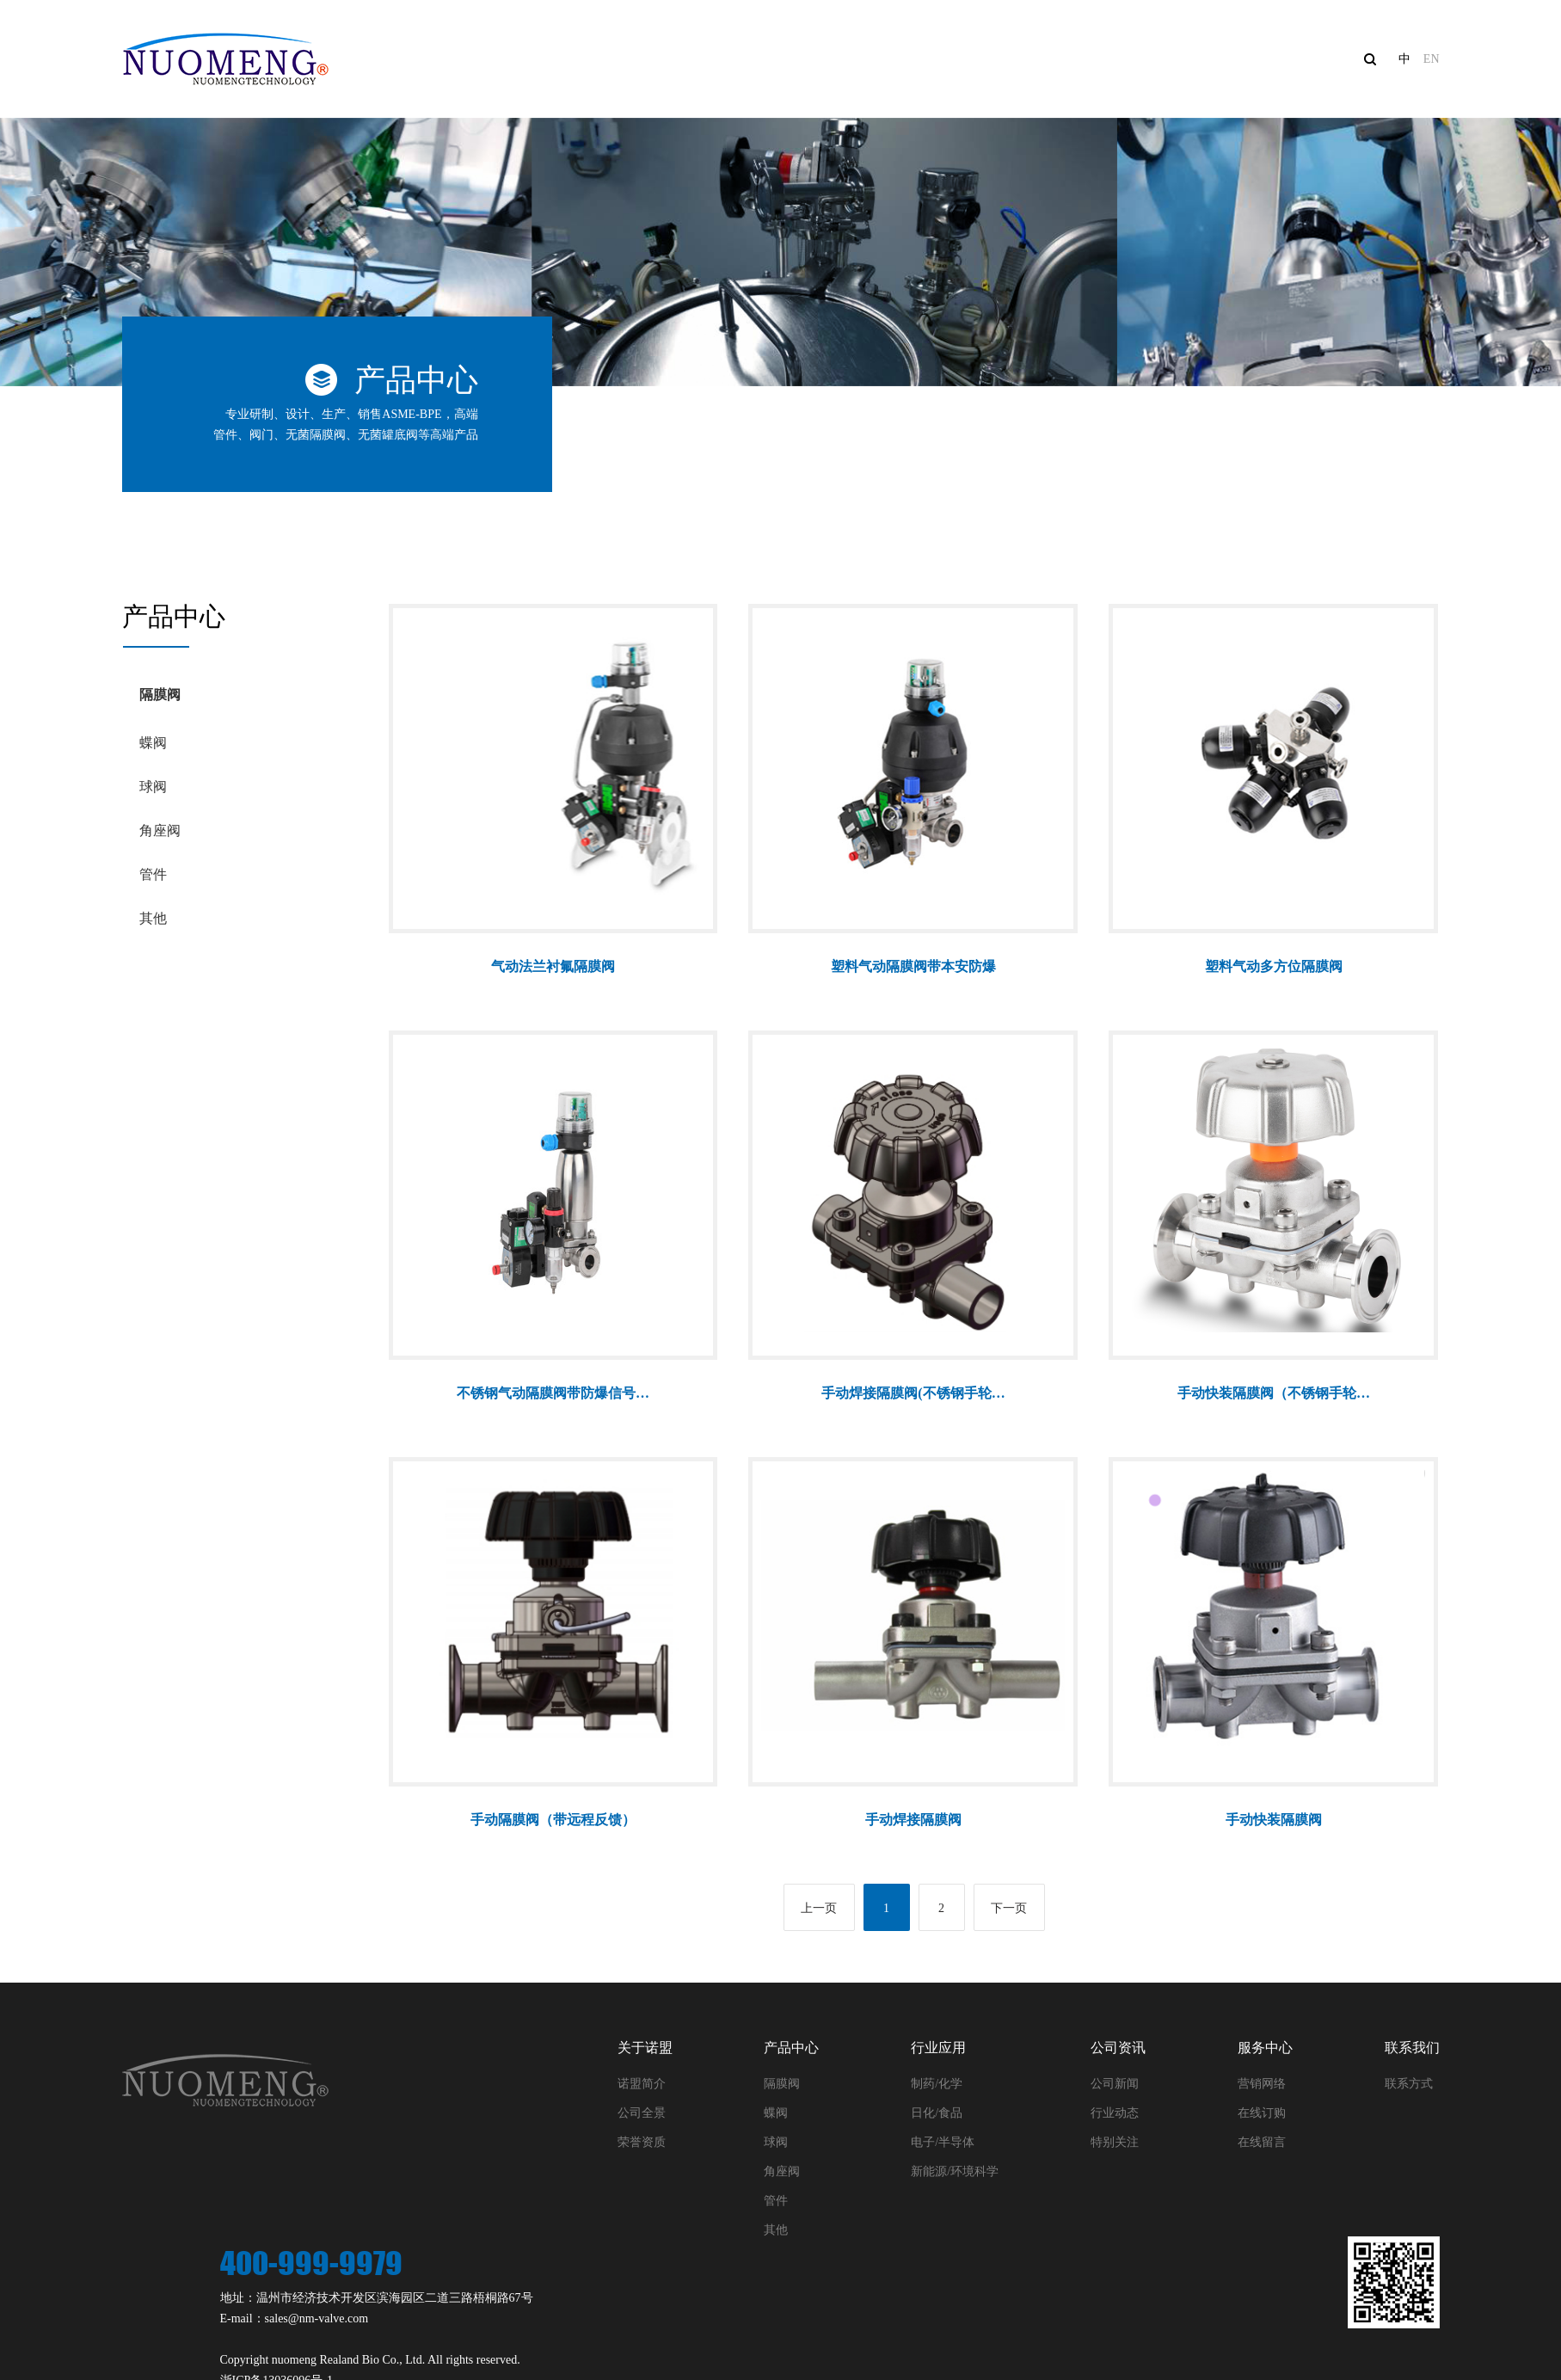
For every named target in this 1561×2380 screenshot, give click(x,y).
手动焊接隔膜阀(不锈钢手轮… (913, 1393)
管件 (153, 874)
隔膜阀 (160, 694)
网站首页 (571, 59)
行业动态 (1115, 2112)
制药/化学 (936, 2083)
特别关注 (1115, 2142)
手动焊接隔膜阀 (913, 1819)
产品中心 (826, 59)
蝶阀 (153, 742)
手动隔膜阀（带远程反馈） (553, 1819)
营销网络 (1262, 2083)
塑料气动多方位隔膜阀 (1274, 966)
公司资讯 (1080, 59)
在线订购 (1262, 2112)
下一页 (1009, 1908)
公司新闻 (1115, 2083)
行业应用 (953, 59)
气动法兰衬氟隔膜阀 (553, 966)
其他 (153, 918)
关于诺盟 (698, 59)
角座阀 (160, 830)
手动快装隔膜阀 (1274, 1819)
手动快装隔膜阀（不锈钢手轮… (1273, 1393)
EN (1431, 58)
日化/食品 (936, 2112)
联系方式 (1409, 2083)
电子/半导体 (942, 2142)
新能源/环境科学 (955, 2171)
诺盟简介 (642, 2083)
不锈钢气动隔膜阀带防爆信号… (553, 1393)
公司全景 (642, 2112)
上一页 (819, 1908)
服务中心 (1207, 59)
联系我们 (1335, 59)
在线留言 (1262, 2142)
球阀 (153, 786)
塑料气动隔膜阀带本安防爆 (913, 966)
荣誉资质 (642, 2142)
